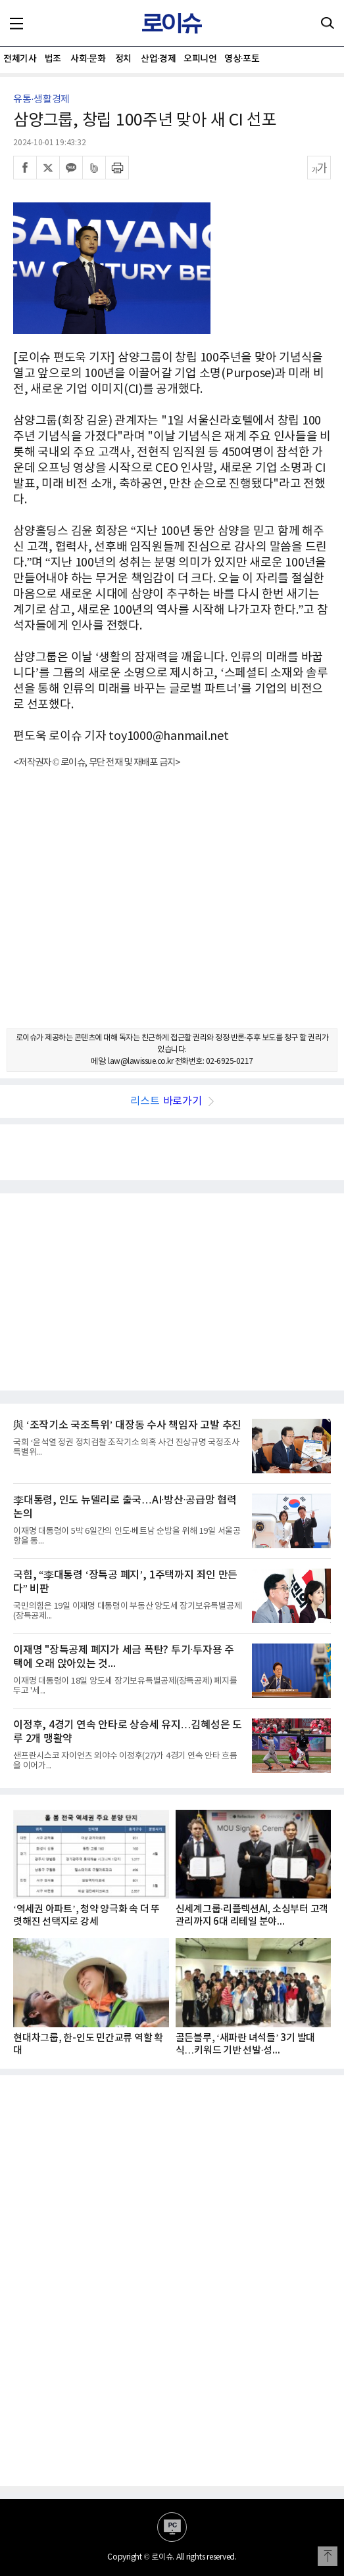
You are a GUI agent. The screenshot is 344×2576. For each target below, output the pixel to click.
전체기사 (19, 58)
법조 (53, 58)
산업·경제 (158, 58)
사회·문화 (87, 58)
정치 (123, 58)
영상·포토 (241, 58)
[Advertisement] (172, 910)
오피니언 (200, 58)
